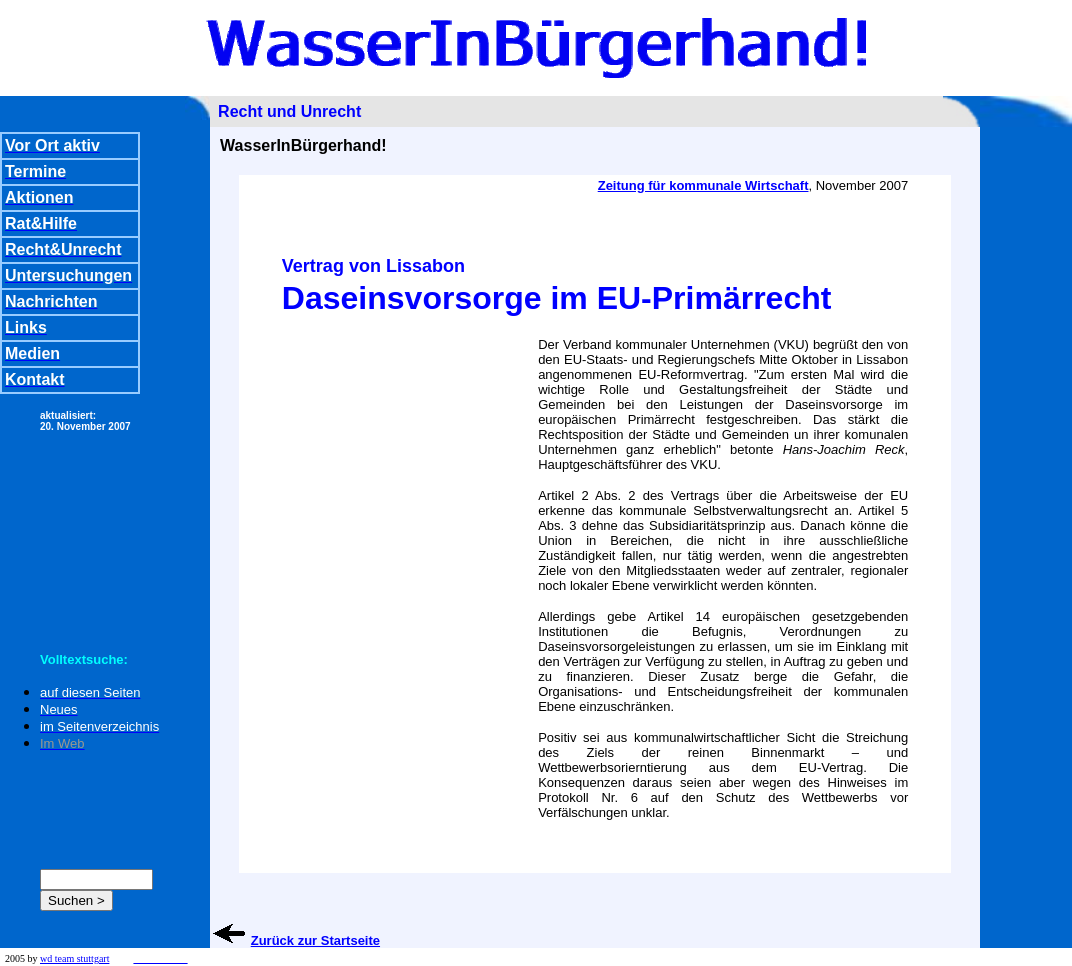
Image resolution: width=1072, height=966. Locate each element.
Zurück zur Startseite (315, 940)
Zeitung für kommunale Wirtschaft (703, 185)
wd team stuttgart (74, 958)
